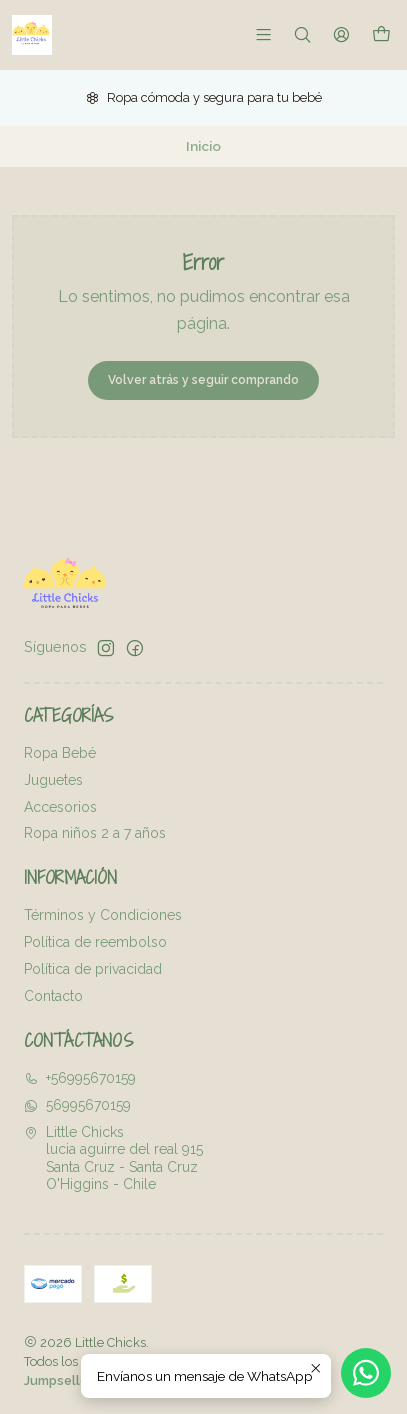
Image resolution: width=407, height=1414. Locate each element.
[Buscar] (302, 34)
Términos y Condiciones (103, 915)
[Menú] (263, 34)
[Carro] (381, 34)
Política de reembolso (95, 942)
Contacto (53, 996)
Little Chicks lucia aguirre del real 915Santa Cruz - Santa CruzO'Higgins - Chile (113, 1158)
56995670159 (77, 1105)
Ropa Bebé (60, 753)
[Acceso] (341, 34)
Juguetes (53, 780)
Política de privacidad (93, 969)
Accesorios (60, 807)
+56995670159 (80, 1078)
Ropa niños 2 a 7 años (95, 833)
